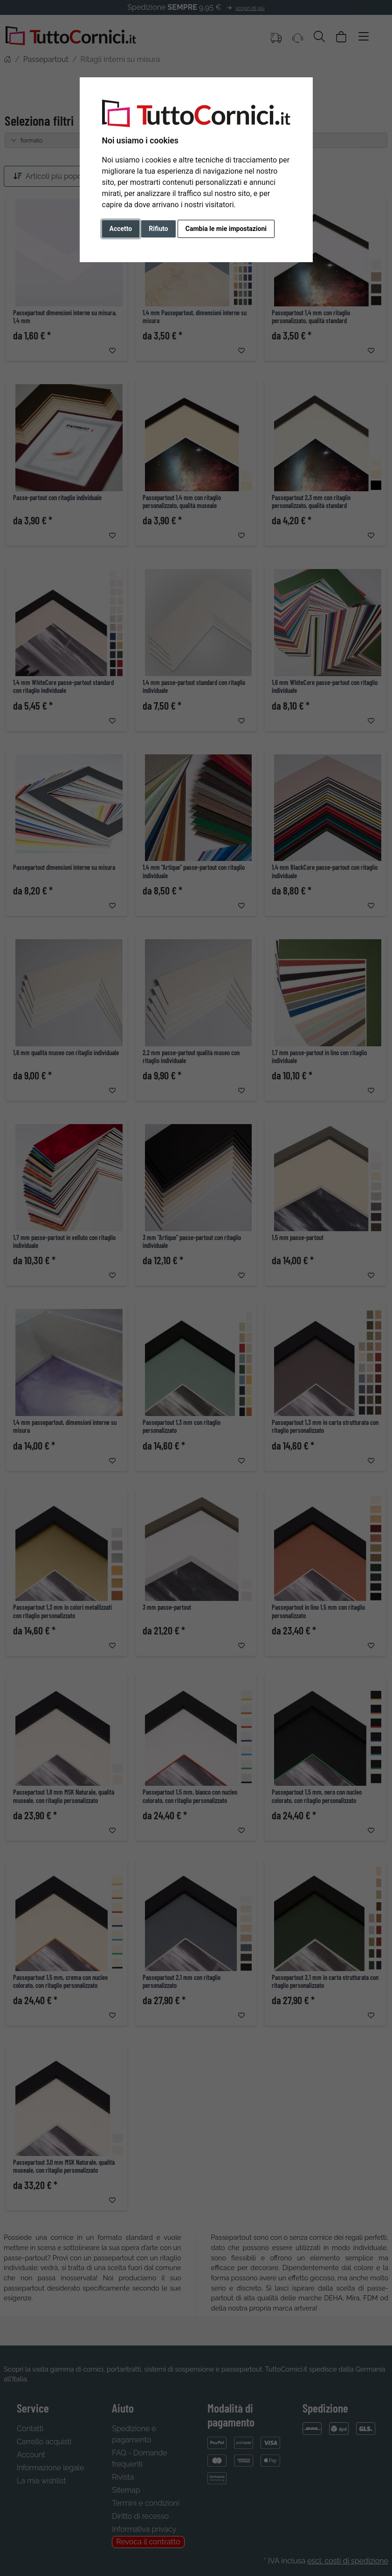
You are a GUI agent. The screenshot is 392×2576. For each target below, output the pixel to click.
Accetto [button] (121, 228)
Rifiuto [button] (158, 228)
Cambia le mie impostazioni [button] (226, 228)
